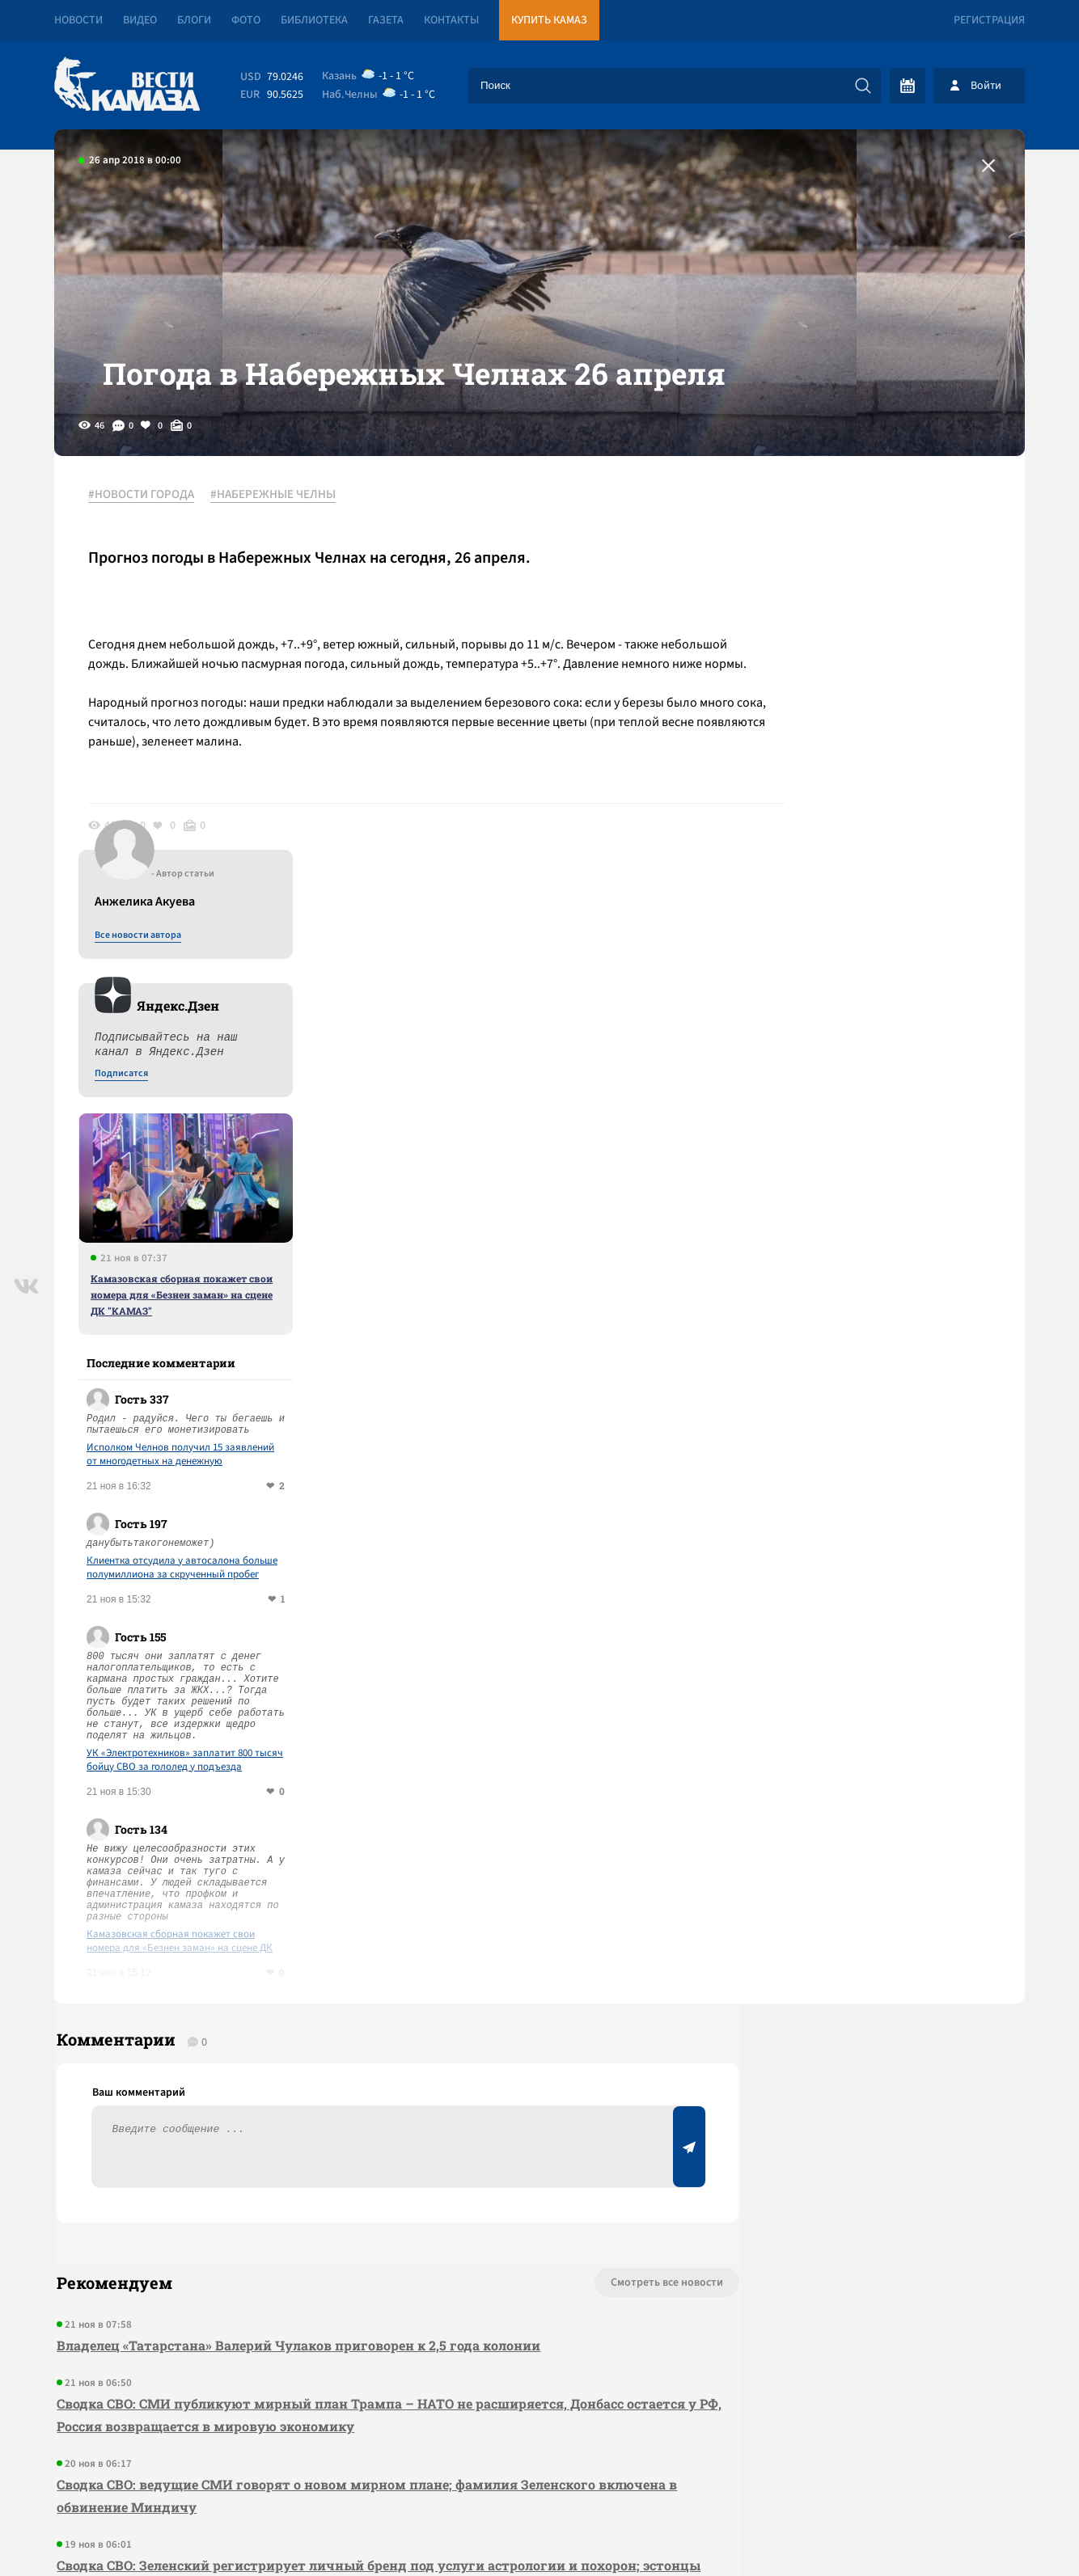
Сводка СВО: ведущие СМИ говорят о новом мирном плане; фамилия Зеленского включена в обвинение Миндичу (323, 2123)
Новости (78, 20)
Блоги (194, 20)
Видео (140, 20)
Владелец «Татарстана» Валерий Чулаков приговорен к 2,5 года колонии (296, 1972)
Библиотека (314, 20)
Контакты (451, 20)
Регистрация (989, 20)
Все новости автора (845, 550)
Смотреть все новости (588, 1910)
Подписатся (829, 688)
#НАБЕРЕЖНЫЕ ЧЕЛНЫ (279, 533)
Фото (245, 20)
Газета (386, 20)
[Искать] (863, 85)
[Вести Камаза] (127, 85)
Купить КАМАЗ (549, 20)
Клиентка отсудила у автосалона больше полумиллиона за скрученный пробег (889, 1183)
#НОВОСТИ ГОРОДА (148, 533)
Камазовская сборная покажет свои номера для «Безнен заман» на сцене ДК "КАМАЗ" (889, 909)
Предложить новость (864, 1963)
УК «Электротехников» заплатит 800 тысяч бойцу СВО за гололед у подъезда (892, 1375)
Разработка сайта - (963, 2530)
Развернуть (540, 2468)
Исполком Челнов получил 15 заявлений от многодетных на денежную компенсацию (888, 1069)
